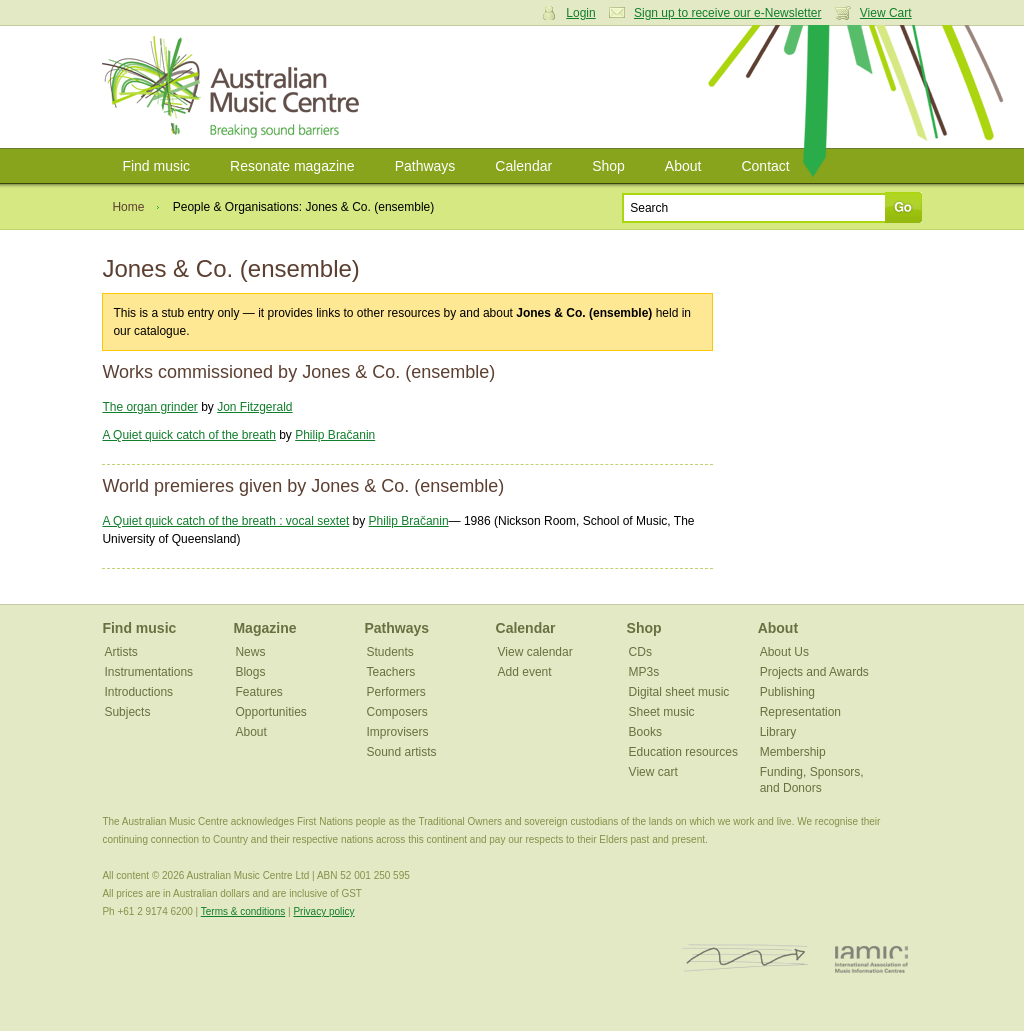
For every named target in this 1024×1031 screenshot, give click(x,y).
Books (645, 732)
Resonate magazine (292, 166)
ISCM (745, 958)
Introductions (138, 692)
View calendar (535, 652)
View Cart (886, 13)
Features (258, 692)
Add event (525, 672)
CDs (640, 652)
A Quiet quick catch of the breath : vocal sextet (225, 521)
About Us (784, 652)
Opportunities (270, 712)
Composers (397, 712)
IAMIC (871, 958)
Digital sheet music (679, 692)
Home (128, 207)
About (683, 166)
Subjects (127, 712)
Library (778, 732)
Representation (800, 712)
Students (390, 652)
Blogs (250, 672)
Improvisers (398, 732)
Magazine (264, 628)
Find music (156, 166)
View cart (653, 772)
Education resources (683, 752)
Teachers (391, 672)
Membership (793, 752)
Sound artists (402, 752)
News (250, 652)
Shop (608, 166)
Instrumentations (148, 672)
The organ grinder (149, 407)
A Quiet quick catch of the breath (188, 435)
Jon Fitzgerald (254, 407)
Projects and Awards (814, 672)
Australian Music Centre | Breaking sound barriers (234, 87)
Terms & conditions (243, 911)
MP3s (644, 672)
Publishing (787, 692)
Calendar (523, 166)
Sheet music (662, 712)
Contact (765, 166)
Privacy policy (323, 911)
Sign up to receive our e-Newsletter (727, 13)
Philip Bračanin (335, 435)
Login (580, 13)
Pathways (425, 166)
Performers (396, 692)
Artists (120, 652)
